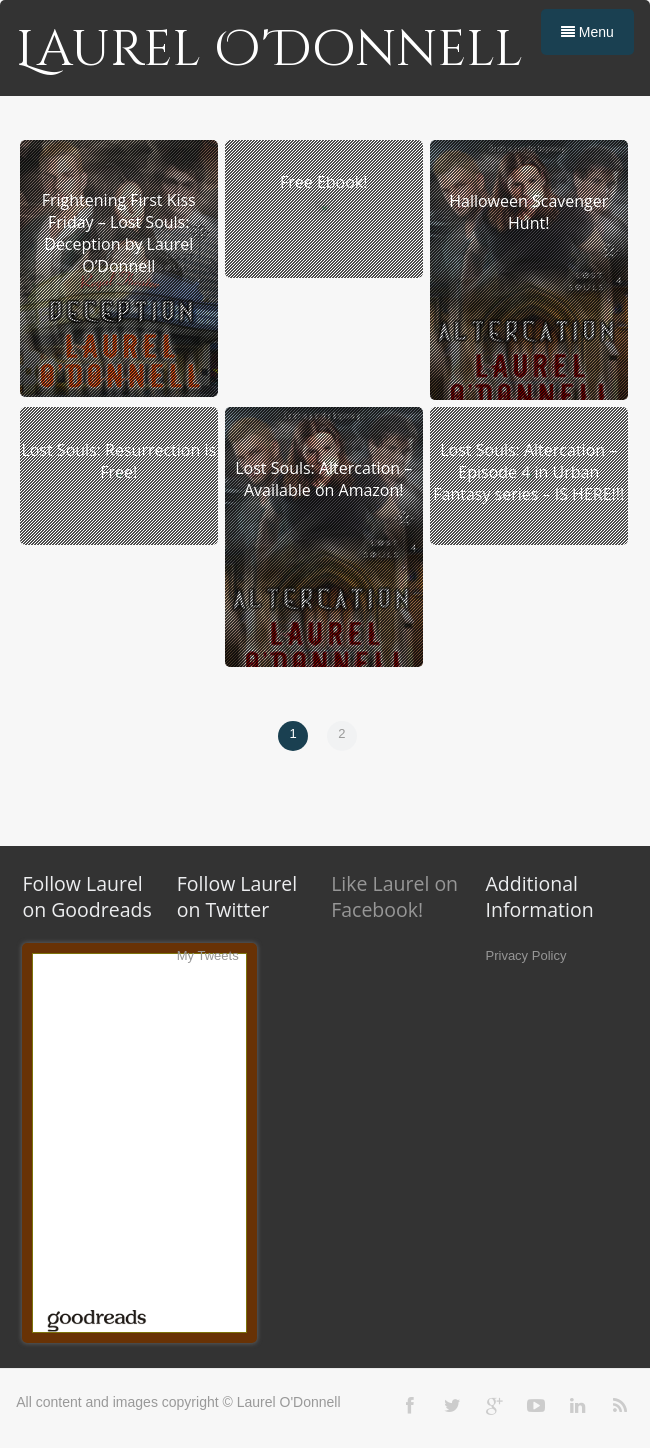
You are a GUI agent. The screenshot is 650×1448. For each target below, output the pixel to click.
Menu (587, 32)
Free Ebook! (323, 182)
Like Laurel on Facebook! (394, 896)
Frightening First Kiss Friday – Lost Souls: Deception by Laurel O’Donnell (119, 233)
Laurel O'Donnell (269, 50)
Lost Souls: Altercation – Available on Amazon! (323, 479)
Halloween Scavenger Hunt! (528, 212)
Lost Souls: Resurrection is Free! (118, 461)
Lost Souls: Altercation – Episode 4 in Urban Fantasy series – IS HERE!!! (528, 472)
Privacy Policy (526, 955)
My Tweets (208, 955)
